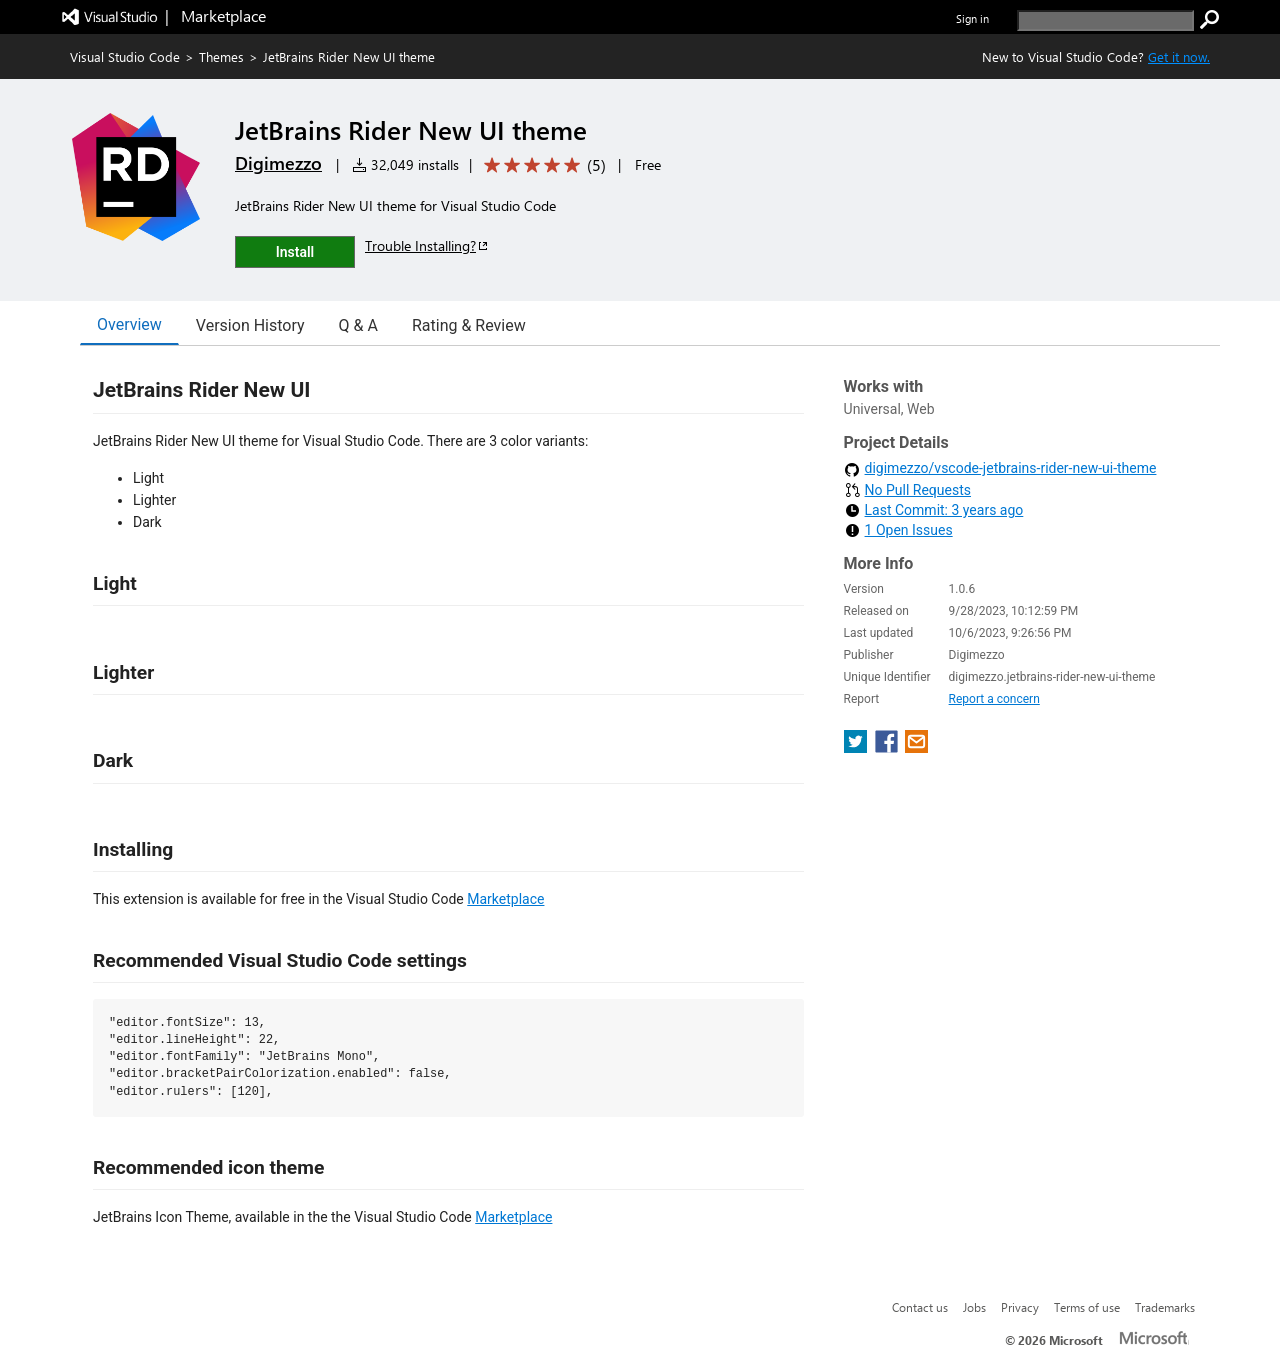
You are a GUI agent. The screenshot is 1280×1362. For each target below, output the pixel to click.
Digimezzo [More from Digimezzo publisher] (278, 163)
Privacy (1020, 1307)
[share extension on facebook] (888, 747)
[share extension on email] (916, 747)
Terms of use (1087, 1307)
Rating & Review (469, 325)
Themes (221, 56)
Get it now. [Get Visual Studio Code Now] (1179, 56)
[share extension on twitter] (857, 747)
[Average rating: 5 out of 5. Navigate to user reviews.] (541, 165)
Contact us (920, 1307)
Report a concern (994, 699)
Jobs (974, 1307)
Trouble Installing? (427, 245)
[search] (1105, 20)
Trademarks (1165, 1307)
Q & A (358, 325)
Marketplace (505, 899)
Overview (129, 324)
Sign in (972, 18)
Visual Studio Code (125, 56)
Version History (250, 325)
